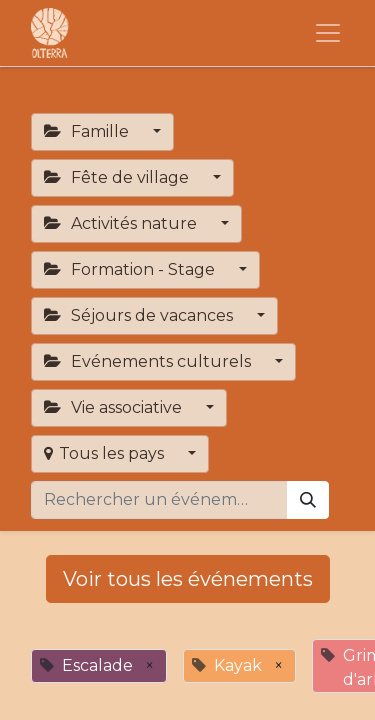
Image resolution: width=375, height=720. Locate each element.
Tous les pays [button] (106, 453)
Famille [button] (88, 131)
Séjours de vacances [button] (140, 315)
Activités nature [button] (122, 223)
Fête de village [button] (118, 177)
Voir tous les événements (188, 579)
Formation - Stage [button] (131, 269)
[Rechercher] (308, 500)
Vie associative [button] (115, 407)
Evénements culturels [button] (149, 361)
